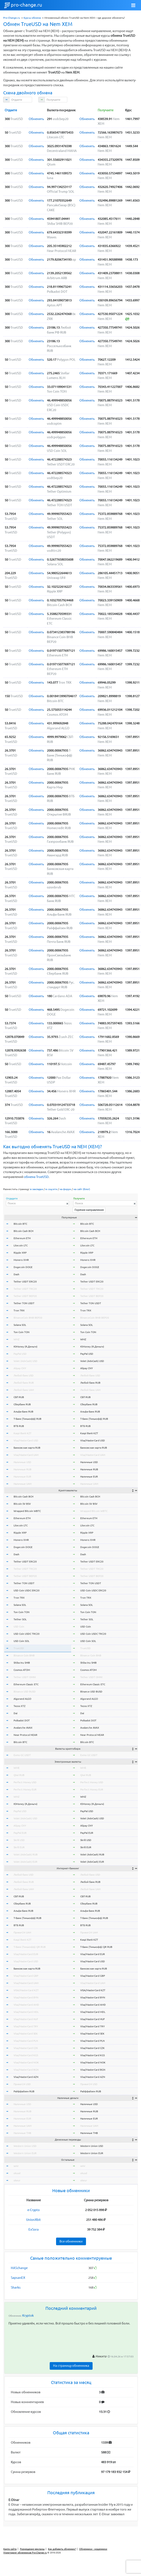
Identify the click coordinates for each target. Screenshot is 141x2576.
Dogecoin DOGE (23, 1267)
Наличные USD (22, 1462)
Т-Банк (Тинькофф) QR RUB (30, 1946)
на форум (65, 1189)
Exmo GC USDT (22, 1755)
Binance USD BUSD (25, 1691)
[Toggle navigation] (133, 5)
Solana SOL (20, 1324)
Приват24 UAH (22, 1932)
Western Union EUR (25, 2153)
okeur (17, 2180)
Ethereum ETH (22, 1238)
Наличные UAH (22, 1483)
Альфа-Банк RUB (23, 1411)
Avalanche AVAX (23, 1727)
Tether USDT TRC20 (25, 1288)
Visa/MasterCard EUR (26, 1954)
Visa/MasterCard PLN (26, 2040)
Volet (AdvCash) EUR (25, 1861)
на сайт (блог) (81, 1189)
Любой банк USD (24, 1375)
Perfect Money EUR (25, 1789)
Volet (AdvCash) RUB (26, 1854)
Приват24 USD (22, 2084)
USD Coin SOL (21, 1641)
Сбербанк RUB (22, 1404)
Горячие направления (89, 1209)
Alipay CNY (20, 1368)
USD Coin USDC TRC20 (26, 1633)
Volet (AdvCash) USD (25, 1361)
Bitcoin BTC (20, 1223)
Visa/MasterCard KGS (26, 2055)
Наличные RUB (22, 1469)
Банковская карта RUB (27, 1447)
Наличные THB (22, 2133)
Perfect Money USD (25, 1782)
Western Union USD (25, 2146)
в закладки (36, 1189)
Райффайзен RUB (24, 2091)
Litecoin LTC (21, 1245)
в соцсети (51, 1189)
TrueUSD (19, 1648)
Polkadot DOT (22, 1720)
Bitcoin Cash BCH (23, 1231)
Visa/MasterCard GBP (26, 1975)
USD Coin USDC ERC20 (26, 1590)
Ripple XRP (20, 1252)
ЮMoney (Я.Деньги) (25, 1346)
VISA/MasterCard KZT (26, 1990)
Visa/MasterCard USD (26, 1440)
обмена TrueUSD (36, 1177)
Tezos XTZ (19, 1706)
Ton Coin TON (22, 1332)
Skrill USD (19, 1840)
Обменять (36, 119)
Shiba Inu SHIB (22, 1662)
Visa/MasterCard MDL (26, 2011)
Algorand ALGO (22, 1698)
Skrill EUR (19, 1847)
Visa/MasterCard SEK (26, 2033)
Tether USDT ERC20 (25, 1281)
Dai (15, 1713)
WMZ (17, 1339)
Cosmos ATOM (22, 1669)
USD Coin (19, 1626)
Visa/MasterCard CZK (26, 2048)
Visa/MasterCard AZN (26, 2077)
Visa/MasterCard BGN (26, 2069)
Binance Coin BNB (24, 1655)
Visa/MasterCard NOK (26, 2062)
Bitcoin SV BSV (22, 1503)
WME (17, 1767)
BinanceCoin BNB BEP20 (28, 1317)
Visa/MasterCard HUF (26, 2019)
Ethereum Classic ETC (26, 1684)
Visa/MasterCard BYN (26, 1997)
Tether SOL (20, 1619)
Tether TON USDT (24, 1303)
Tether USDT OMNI (25, 1677)
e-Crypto (33, 2210)
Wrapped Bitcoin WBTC (27, 1511)
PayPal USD (20, 1353)
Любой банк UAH (24, 1389)
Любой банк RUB (24, 1382)
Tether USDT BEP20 (25, 1296)
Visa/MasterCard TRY (26, 2026)
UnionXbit (33, 2219)
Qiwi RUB (19, 1775)
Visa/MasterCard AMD (26, 2004)
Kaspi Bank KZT (22, 1433)
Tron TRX (19, 1310)
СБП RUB (19, 1397)
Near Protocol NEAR (25, 1734)
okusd (17, 2173)
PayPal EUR (20, 1832)
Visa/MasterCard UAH (26, 1454)
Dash (16, 1274)
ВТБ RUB (19, 1426)
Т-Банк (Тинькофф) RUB (27, 1418)
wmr (16, 2166)
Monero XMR (21, 1259)
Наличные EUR (22, 1476)
